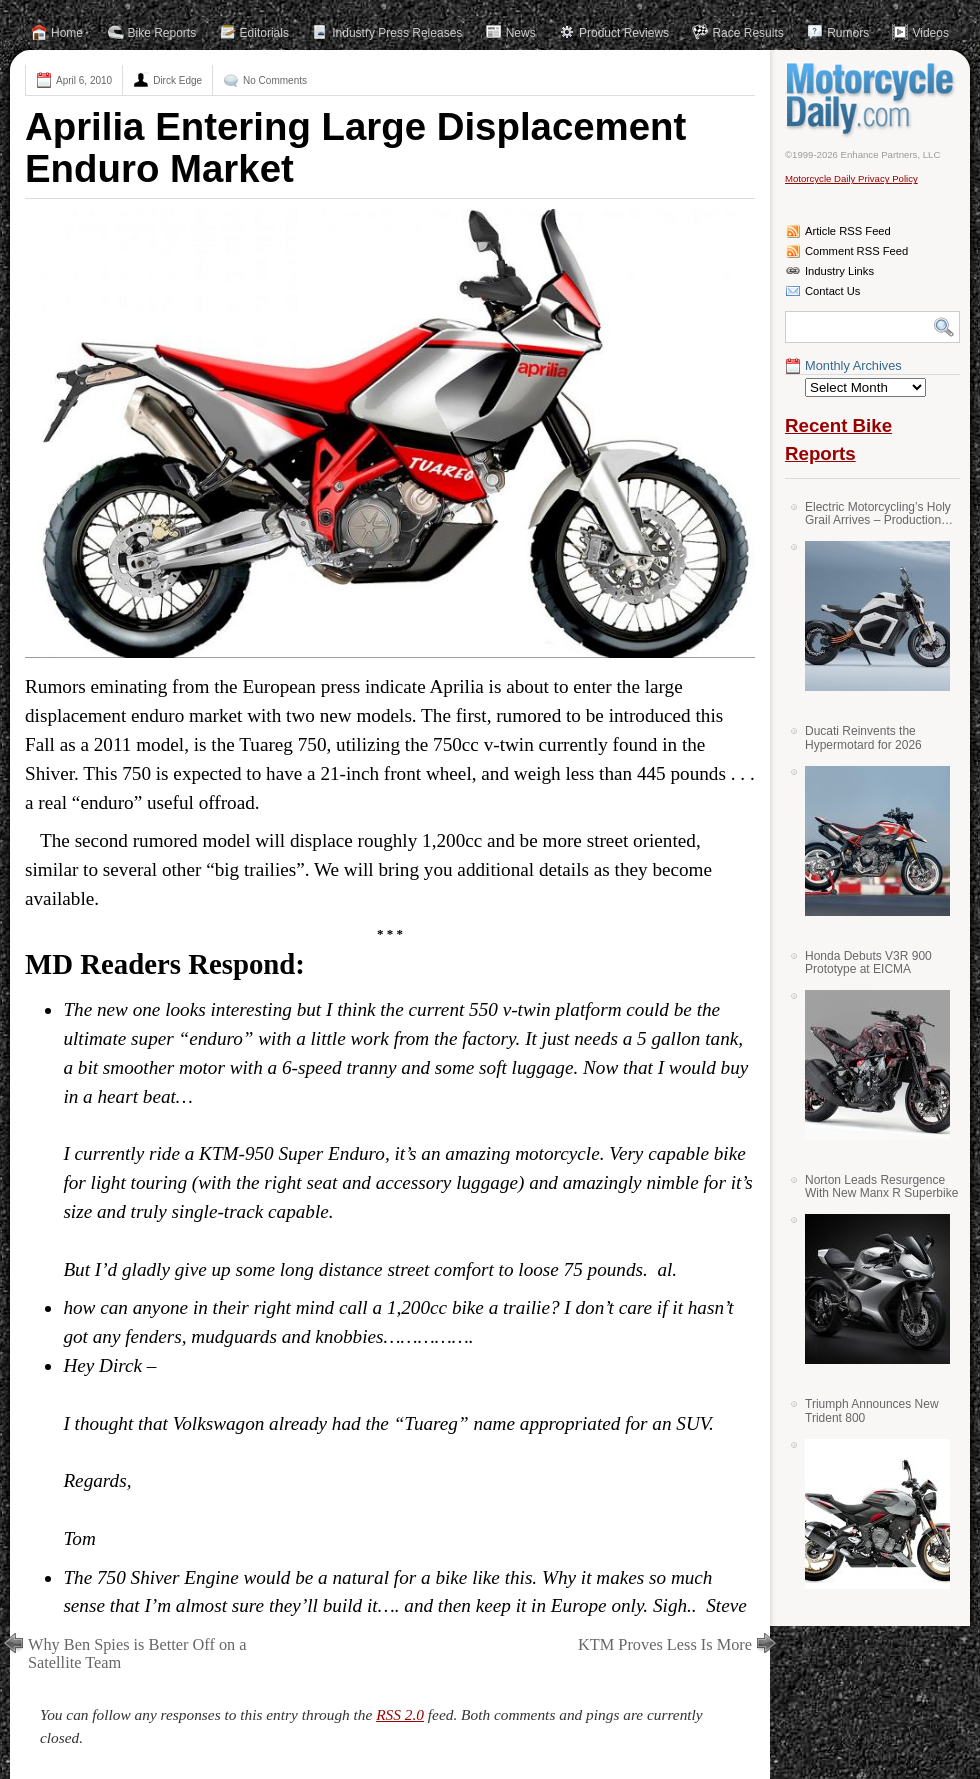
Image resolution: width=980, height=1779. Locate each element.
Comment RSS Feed (856, 251)
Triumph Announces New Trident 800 (872, 1410)
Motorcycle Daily (872, 99)
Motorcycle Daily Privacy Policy (851, 178)
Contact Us (832, 291)
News (521, 33)
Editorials (264, 33)
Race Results (747, 33)
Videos (930, 33)
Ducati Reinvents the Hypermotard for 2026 (863, 737)
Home (67, 33)
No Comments (275, 80)
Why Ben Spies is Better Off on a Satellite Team (137, 1653)
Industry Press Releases (397, 33)
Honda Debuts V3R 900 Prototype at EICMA (868, 962)
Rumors (848, 33)
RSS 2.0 (400, 1714)
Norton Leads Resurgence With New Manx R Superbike (881, 1186)
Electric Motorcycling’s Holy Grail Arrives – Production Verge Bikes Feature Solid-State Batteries (878, 513)
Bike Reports (162, 33)
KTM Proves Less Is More (665, 1644)
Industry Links (839, 271)
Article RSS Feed (848, 231)
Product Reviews (624, 33)
